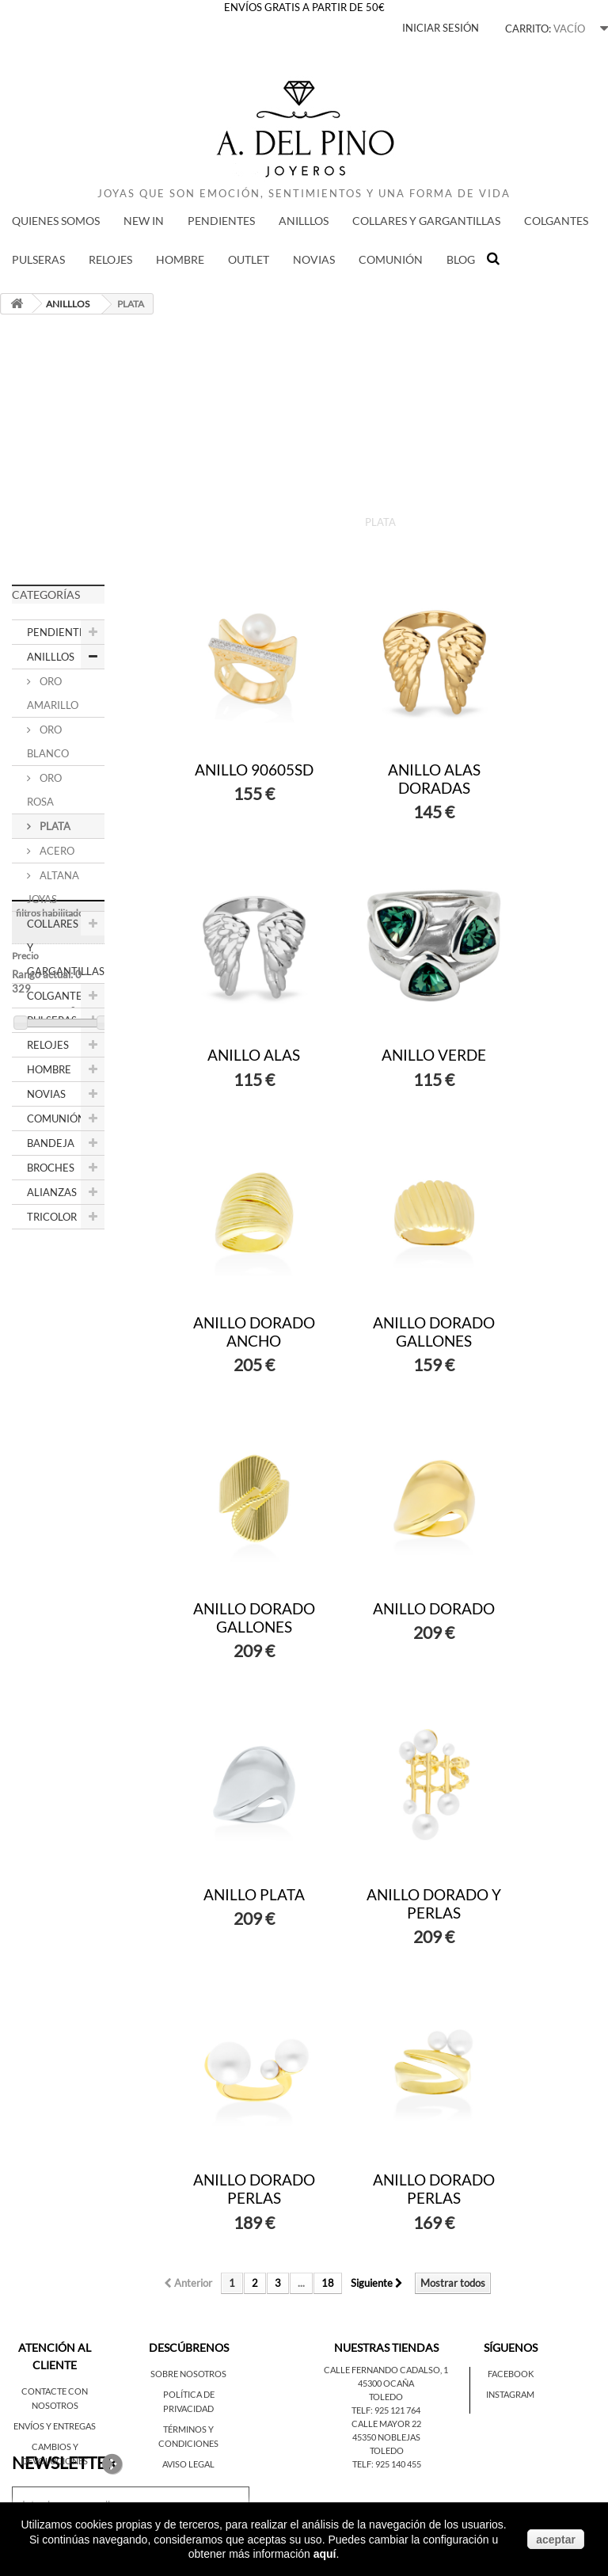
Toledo (386, 2396)
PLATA (53, 826)
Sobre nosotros (188, 2373)
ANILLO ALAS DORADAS (434, 778)
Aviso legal (188, 2464)
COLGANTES (556, 220)
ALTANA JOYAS (53, 887)
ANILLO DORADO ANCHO (254, 1331)
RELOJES (110, 259)
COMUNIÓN (391, 259)
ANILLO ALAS (253, 1055)
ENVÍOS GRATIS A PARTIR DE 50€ (304, 7)
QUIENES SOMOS (56, 220)
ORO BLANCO (48, 741)
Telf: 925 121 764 (386, 2410)
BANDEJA (50, 1143)
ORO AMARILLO (52, 693)
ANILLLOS (304, 220)
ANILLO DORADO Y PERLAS (434, 1903)
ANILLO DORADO (434, 1608)
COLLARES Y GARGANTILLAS (426, 220)
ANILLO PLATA (254, 1894)
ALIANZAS (52, 1192)
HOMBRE (180, 259)
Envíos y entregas (54, 2426)
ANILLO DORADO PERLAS (254, 2188)
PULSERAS (38, 259)
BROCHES (50, 1167)
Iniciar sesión (440, 27)
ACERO (55, 850)
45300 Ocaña (386, 2383)
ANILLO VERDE (434, 1055)
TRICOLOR (52, 1216)
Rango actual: (50, 1334)
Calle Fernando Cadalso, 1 (386, 2370)
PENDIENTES (221, 220)
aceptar (556, 2539)
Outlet (248, 259)
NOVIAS (314, 259)
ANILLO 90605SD (254, 769)
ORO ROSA (44, 790)
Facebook (511, 2373)
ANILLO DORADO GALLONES (434, 1331)
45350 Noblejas (386, 2437)
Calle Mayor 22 (386, 2423)
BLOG (460, 259)
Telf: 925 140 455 (386, 2464)
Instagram (510, 2394)
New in (144, 220)
